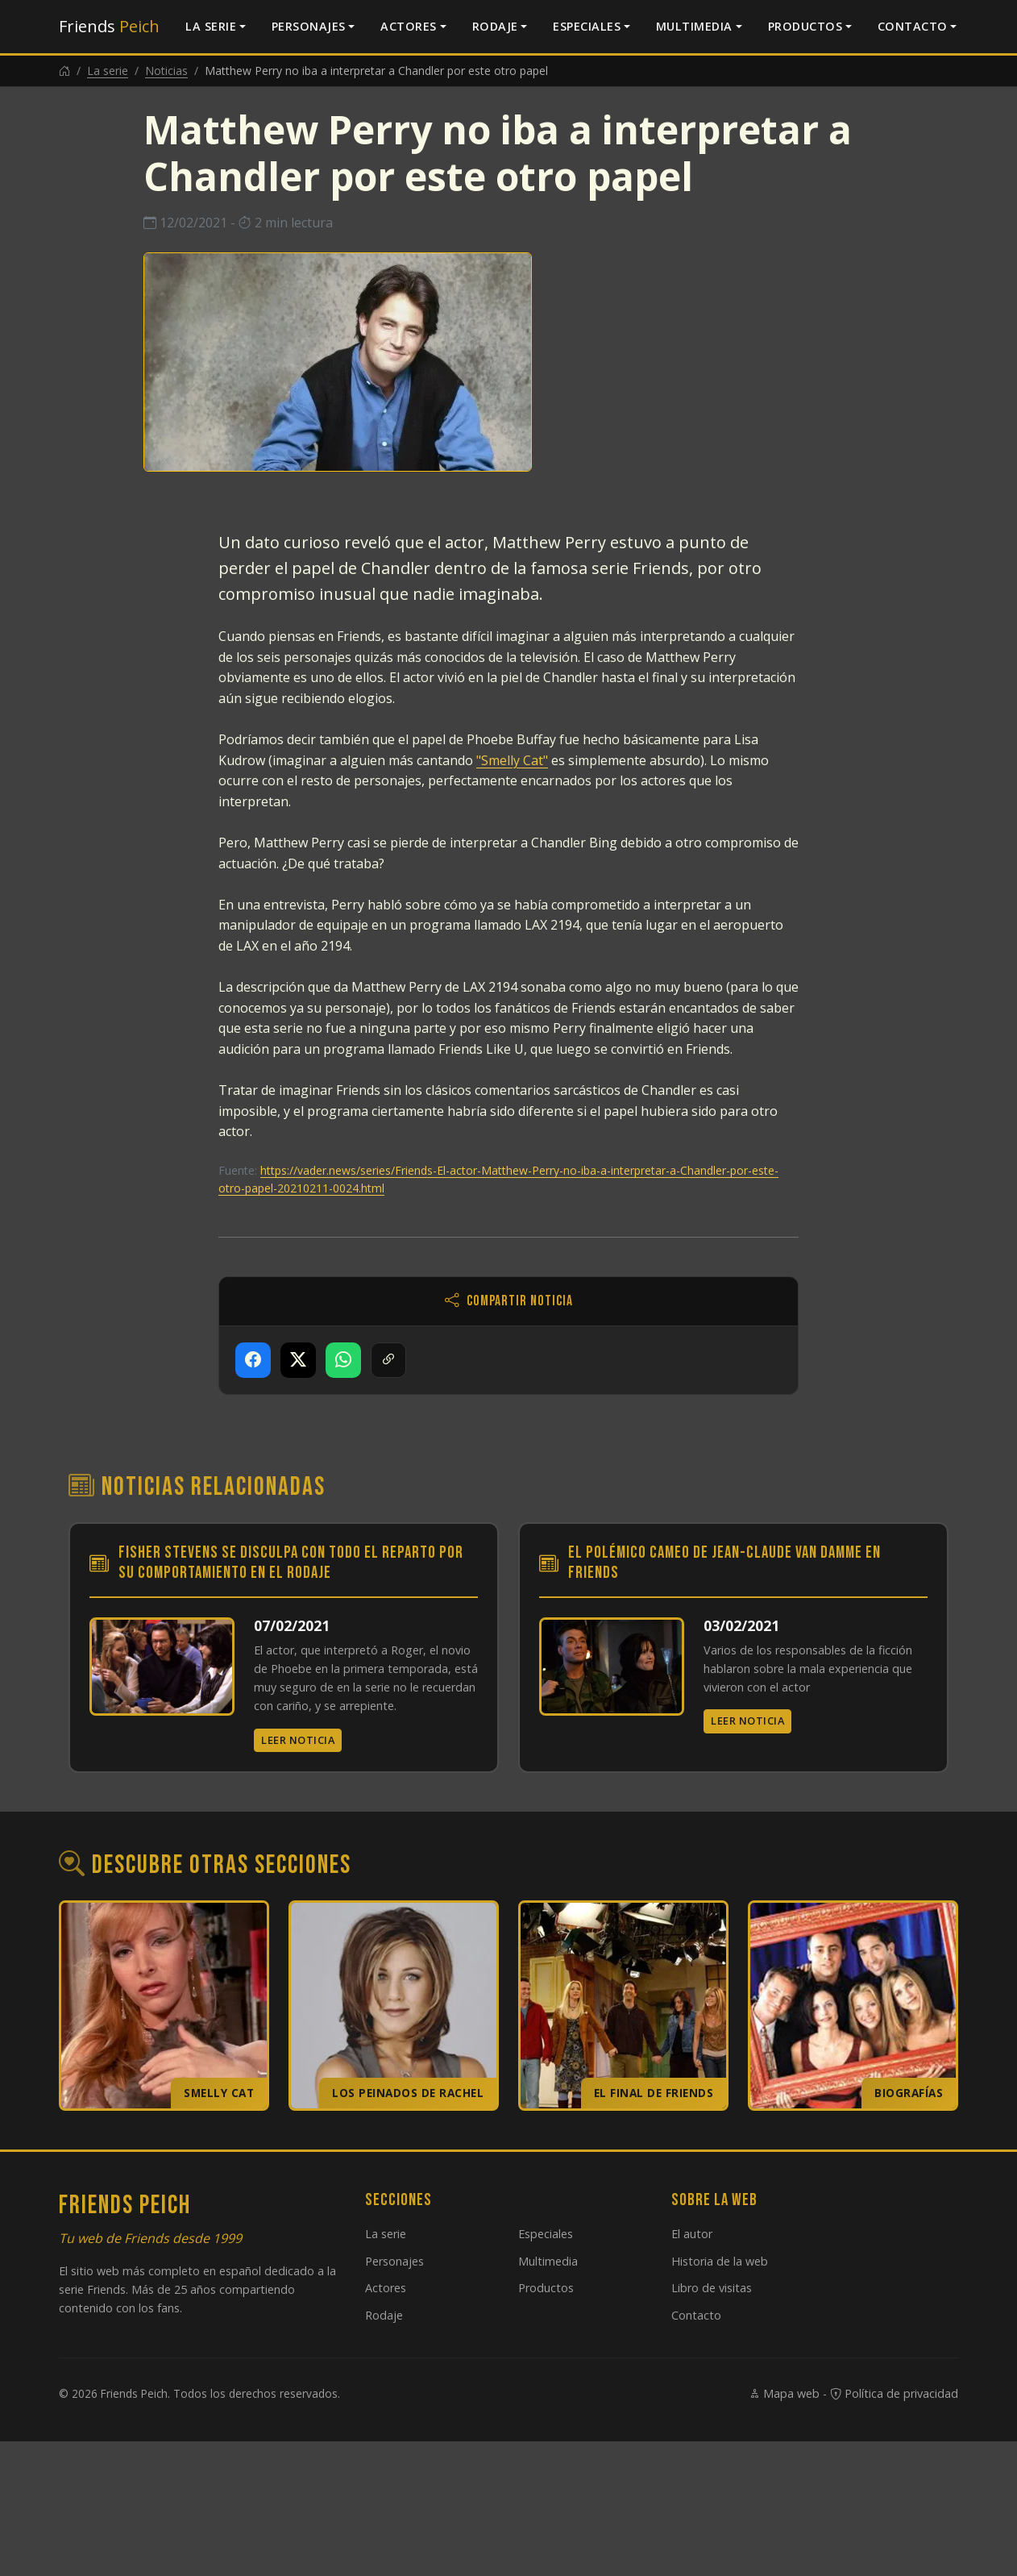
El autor (691, 2233)
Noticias (166, 70)
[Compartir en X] (298, 1360)
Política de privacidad (894, 2393)
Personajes (309, 26)
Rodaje (495, 26)
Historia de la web (719, 2261)
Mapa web (784, 2393)
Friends (109, 26)
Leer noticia (297, 1740)
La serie (210, 26)
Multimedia (694, 26)
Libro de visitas (711, 2287)
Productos (805, 26)
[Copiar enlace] (388, 1360)
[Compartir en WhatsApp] (343, 1360)
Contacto (913, 26)
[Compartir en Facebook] (253, 1360)
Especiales (587, 26)
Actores (408, 26)
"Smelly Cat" (512, 760)
